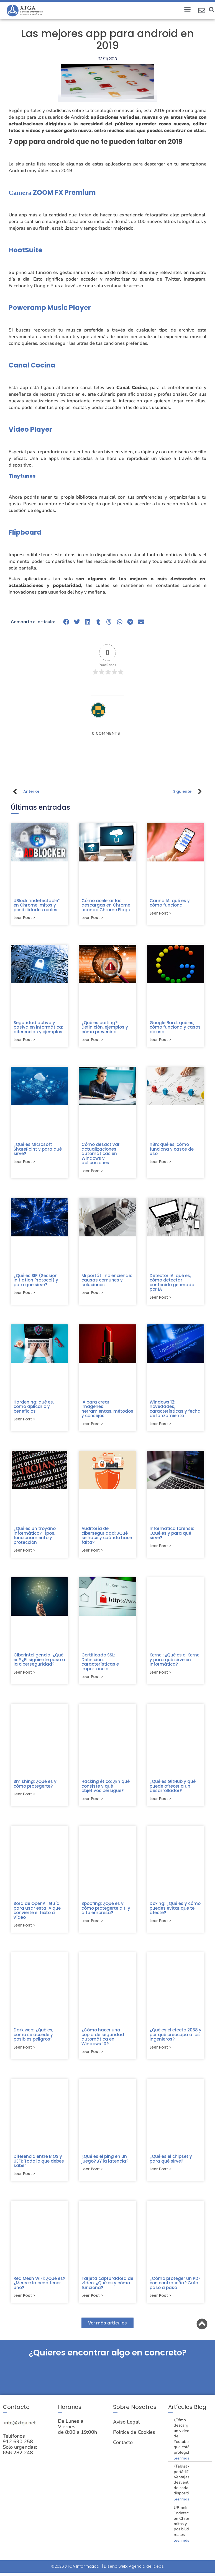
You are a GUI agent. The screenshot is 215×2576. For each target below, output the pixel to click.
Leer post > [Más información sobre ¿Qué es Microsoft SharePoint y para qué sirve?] (24, 1163)
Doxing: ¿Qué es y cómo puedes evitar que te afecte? (175, 1912)
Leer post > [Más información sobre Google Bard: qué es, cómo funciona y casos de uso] (160, 1041)
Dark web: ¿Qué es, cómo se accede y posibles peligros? (33, 2039)
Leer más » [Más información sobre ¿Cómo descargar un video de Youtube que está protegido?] (183, 2465)
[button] (187, 9)
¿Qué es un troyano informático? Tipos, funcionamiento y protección (35, 1538)
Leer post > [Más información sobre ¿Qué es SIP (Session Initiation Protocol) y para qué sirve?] (24, 1295)
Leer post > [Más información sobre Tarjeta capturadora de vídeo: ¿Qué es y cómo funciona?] (92, 2302)
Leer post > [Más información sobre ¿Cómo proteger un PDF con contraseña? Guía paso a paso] (160, 2302)
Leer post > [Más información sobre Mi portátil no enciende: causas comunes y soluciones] (92, 1295)
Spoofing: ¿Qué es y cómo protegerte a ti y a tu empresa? (105, 1912)
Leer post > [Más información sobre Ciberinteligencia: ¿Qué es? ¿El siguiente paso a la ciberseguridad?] (24, 1676)
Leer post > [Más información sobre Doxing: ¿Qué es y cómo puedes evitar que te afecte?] (160, 1926)
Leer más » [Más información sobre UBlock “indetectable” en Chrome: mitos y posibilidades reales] (183, 2547)
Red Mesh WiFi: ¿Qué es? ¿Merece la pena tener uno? (39, 2289)
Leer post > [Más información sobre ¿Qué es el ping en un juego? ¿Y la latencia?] (92, 2175)
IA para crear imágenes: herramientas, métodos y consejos (107, 1411)
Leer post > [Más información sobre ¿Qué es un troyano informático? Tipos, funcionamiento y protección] (24, 1553)
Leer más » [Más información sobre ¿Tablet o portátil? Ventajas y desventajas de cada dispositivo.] (183, 2506)
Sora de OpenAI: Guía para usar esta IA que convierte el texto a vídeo (37, 1915)
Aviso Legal (126, 2428)
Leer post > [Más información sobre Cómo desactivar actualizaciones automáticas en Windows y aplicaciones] (92, 1172)
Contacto (123, 2449)
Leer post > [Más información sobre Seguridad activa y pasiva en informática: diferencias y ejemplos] (24, 1041)
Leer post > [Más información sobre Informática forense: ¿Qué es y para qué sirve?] (160, 1549)
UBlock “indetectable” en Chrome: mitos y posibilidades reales (37, 905)
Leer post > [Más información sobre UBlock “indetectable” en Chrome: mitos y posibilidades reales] (24, 918)
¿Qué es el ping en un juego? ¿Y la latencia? (104, 2164)
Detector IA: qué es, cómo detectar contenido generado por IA (172, 1284)
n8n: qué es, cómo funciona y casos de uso (172, 1150)
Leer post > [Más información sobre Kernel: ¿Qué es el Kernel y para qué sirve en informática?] (160, 1676)
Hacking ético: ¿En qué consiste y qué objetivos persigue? (105, 1789)
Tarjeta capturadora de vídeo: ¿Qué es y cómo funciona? (107, 2289)
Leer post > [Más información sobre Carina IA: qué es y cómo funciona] (160, 914)
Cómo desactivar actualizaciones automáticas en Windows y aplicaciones (100, 1155)
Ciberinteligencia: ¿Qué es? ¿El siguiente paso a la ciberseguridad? (39, 1662)
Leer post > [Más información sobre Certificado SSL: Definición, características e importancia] (92, 1680)
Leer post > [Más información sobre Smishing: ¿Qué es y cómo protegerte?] (24, 1798)
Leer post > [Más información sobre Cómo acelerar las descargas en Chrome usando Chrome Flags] (92, 918)
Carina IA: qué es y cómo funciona (170, 903)
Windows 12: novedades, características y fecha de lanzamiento (175, 1411)
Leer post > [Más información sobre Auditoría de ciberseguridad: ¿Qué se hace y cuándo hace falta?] (92, 1553)
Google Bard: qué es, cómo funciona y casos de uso (175, 1027)
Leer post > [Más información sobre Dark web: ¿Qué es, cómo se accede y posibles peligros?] (24, 2053)
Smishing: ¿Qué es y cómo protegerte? (35, 1787)
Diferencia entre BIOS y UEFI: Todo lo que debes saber (39, 2166)
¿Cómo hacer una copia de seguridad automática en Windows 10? (102, 2042)
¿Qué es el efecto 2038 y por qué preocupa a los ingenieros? (175, 2039)
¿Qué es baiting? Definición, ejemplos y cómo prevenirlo (104, 1027)
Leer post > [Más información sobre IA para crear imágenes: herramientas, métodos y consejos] (92, 1426)
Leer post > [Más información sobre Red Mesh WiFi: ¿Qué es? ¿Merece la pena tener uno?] (24, 2302)
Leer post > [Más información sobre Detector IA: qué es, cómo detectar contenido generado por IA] (160, 1299)
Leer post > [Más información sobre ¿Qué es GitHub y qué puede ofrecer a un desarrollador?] (160, 1803)
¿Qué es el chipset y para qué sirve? (171, 2164)
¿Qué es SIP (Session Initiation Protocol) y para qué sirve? (36, 1281)
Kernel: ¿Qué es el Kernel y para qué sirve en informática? (175, 1662)
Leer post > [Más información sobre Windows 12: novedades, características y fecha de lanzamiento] (160, 1426)
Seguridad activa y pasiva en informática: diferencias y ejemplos (38, 1027)
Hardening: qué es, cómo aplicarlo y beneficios (34, 1408)
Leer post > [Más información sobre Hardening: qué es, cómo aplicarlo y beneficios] (24, 1422)
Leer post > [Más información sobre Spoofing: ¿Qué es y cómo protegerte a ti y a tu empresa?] (92, 1926)
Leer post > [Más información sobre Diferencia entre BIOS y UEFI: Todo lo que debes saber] (24, 2180)
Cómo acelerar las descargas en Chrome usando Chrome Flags (105, 905)
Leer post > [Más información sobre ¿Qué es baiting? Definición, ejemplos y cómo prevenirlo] (92, 1041)
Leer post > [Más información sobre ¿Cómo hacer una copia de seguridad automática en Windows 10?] (92, 2057)
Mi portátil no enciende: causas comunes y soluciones (106, 1281)
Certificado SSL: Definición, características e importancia (100, 1665)
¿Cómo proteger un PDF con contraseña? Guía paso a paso (175, 2289)
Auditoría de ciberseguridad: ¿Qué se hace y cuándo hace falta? (106, 1538)
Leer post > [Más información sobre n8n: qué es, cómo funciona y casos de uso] (160, 1163)
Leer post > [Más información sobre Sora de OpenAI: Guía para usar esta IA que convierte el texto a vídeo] (24, 1930)
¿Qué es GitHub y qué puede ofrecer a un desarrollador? (173, 1789)
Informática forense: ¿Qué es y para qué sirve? (172, 1535)
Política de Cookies (134, 2439)
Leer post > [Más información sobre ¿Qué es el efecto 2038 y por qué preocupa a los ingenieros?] (160, 2053)
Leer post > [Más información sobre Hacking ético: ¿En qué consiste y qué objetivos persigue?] (92, 1803)
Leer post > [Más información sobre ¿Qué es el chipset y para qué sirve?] (160, 2175)
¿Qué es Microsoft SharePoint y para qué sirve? (38, 1150)
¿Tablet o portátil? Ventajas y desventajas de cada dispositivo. (185, 2486)
